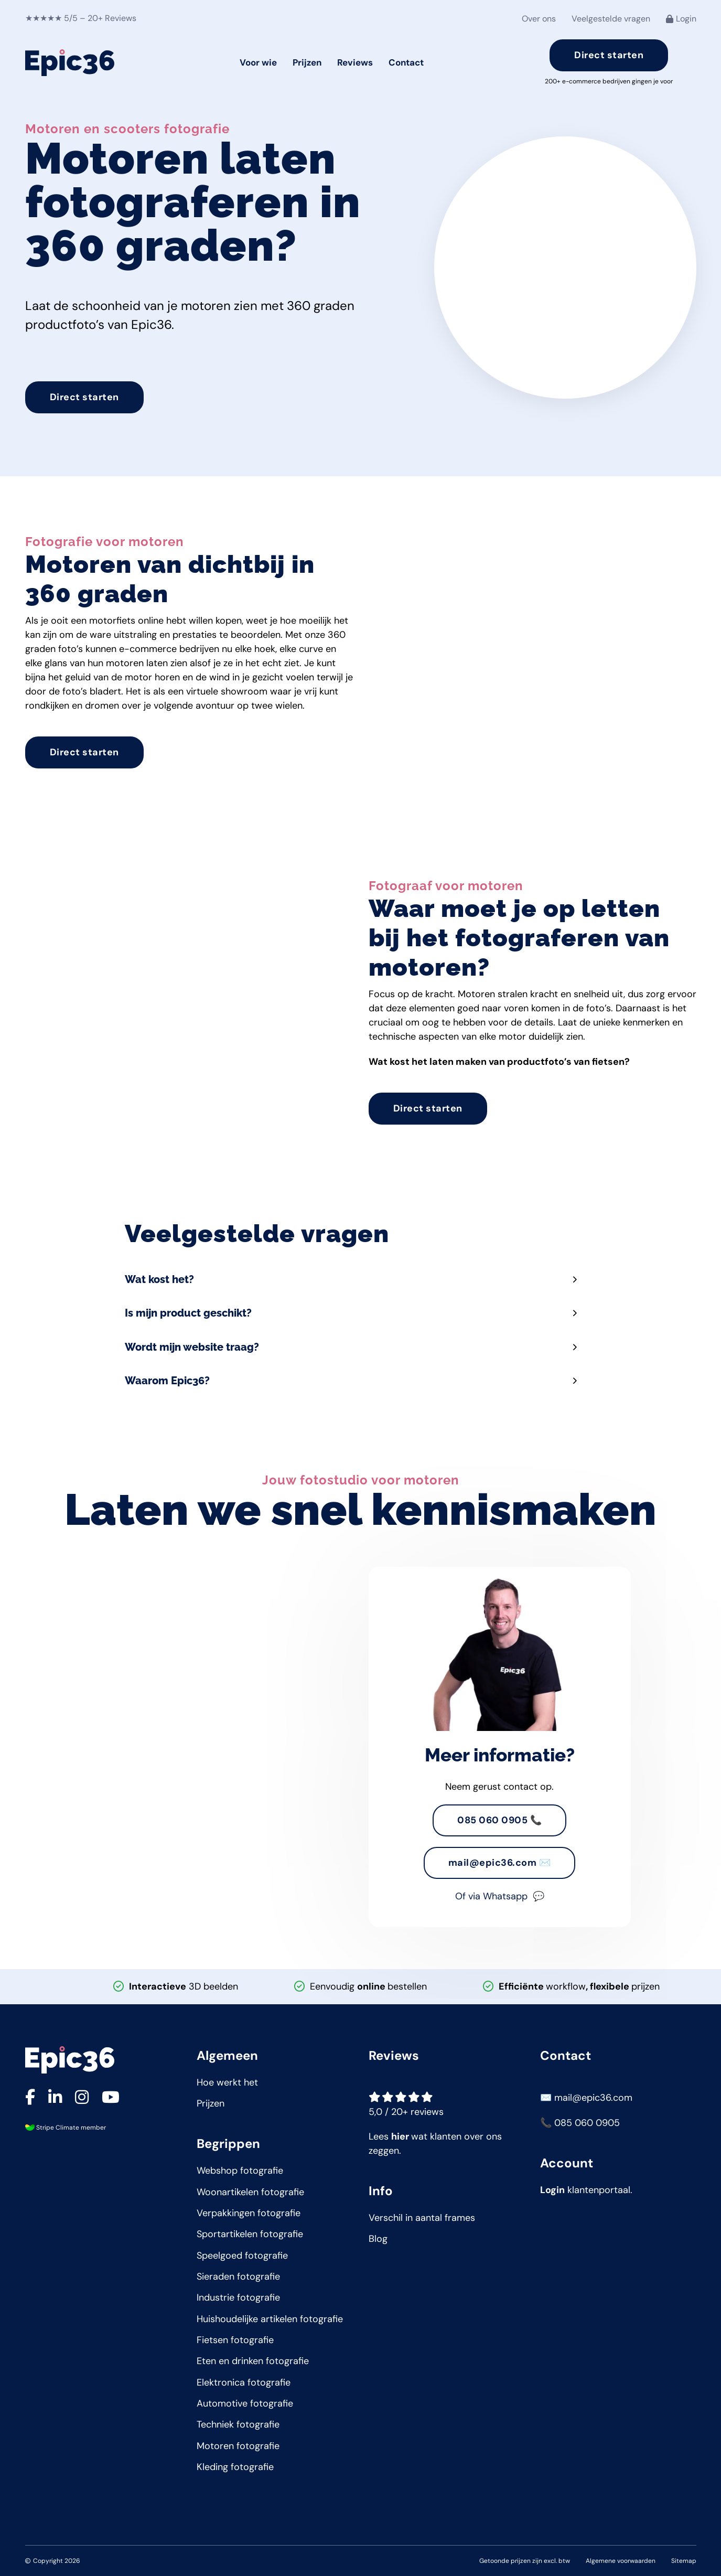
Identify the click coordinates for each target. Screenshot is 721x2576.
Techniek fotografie (238, 2424)
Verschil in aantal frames (422, 2217)
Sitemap (683, 2561)
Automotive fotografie (245, 2403)
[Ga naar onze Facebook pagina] (30, 2098)
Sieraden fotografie (238, 2276)
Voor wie (258, 62)
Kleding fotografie (235, 2467)
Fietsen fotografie (235, 2340)
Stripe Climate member (70, 2127)
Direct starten (608, 55)
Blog (378, 2238)
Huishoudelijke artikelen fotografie (270, 2319)
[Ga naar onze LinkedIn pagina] (55, 2098)
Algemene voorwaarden (620, 2561)
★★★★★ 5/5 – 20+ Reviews (80, 18)
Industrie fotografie (238, 2297)
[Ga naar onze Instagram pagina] (82, 2098)
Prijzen (307, 62)
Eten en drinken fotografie (253, 2361)
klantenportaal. (586, 2190)
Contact (406, 62)
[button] (361, 1271)
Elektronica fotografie (243, 2382)
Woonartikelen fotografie (250, 2192)
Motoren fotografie (238, 2446)
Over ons (539, 18)
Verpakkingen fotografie (248, 2213)
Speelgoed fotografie (242, 2255)
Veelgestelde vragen (611, 18)
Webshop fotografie (240, 2170)
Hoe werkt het (227, 2082)
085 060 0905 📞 (499, 1820)
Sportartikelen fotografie (250, 2234)
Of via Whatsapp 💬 (499, 1896)
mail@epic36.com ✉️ (499, 1862)
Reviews (355, 62)
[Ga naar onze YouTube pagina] (111, 2098)
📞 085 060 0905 (580, 2123)
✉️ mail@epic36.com (586, 2097)
